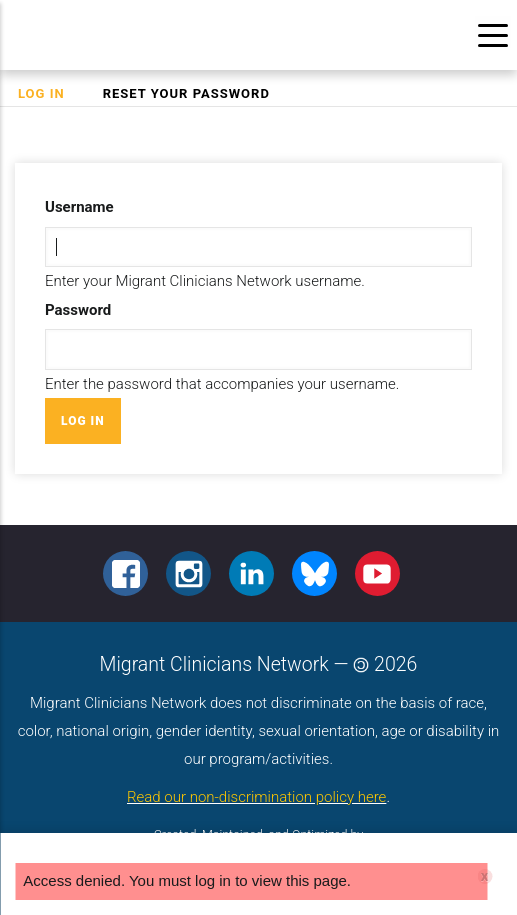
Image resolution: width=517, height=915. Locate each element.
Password (78, 310)
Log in (50, 94)
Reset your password (186, 93)
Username (79, 207)
